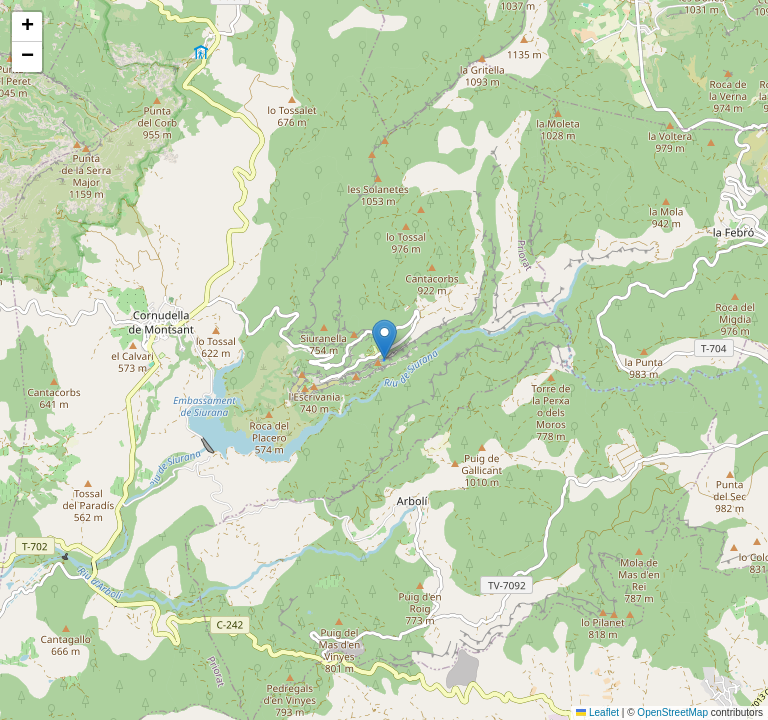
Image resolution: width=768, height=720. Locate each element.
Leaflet (597, 712)
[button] (384, 339)
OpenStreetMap (672, 712)
